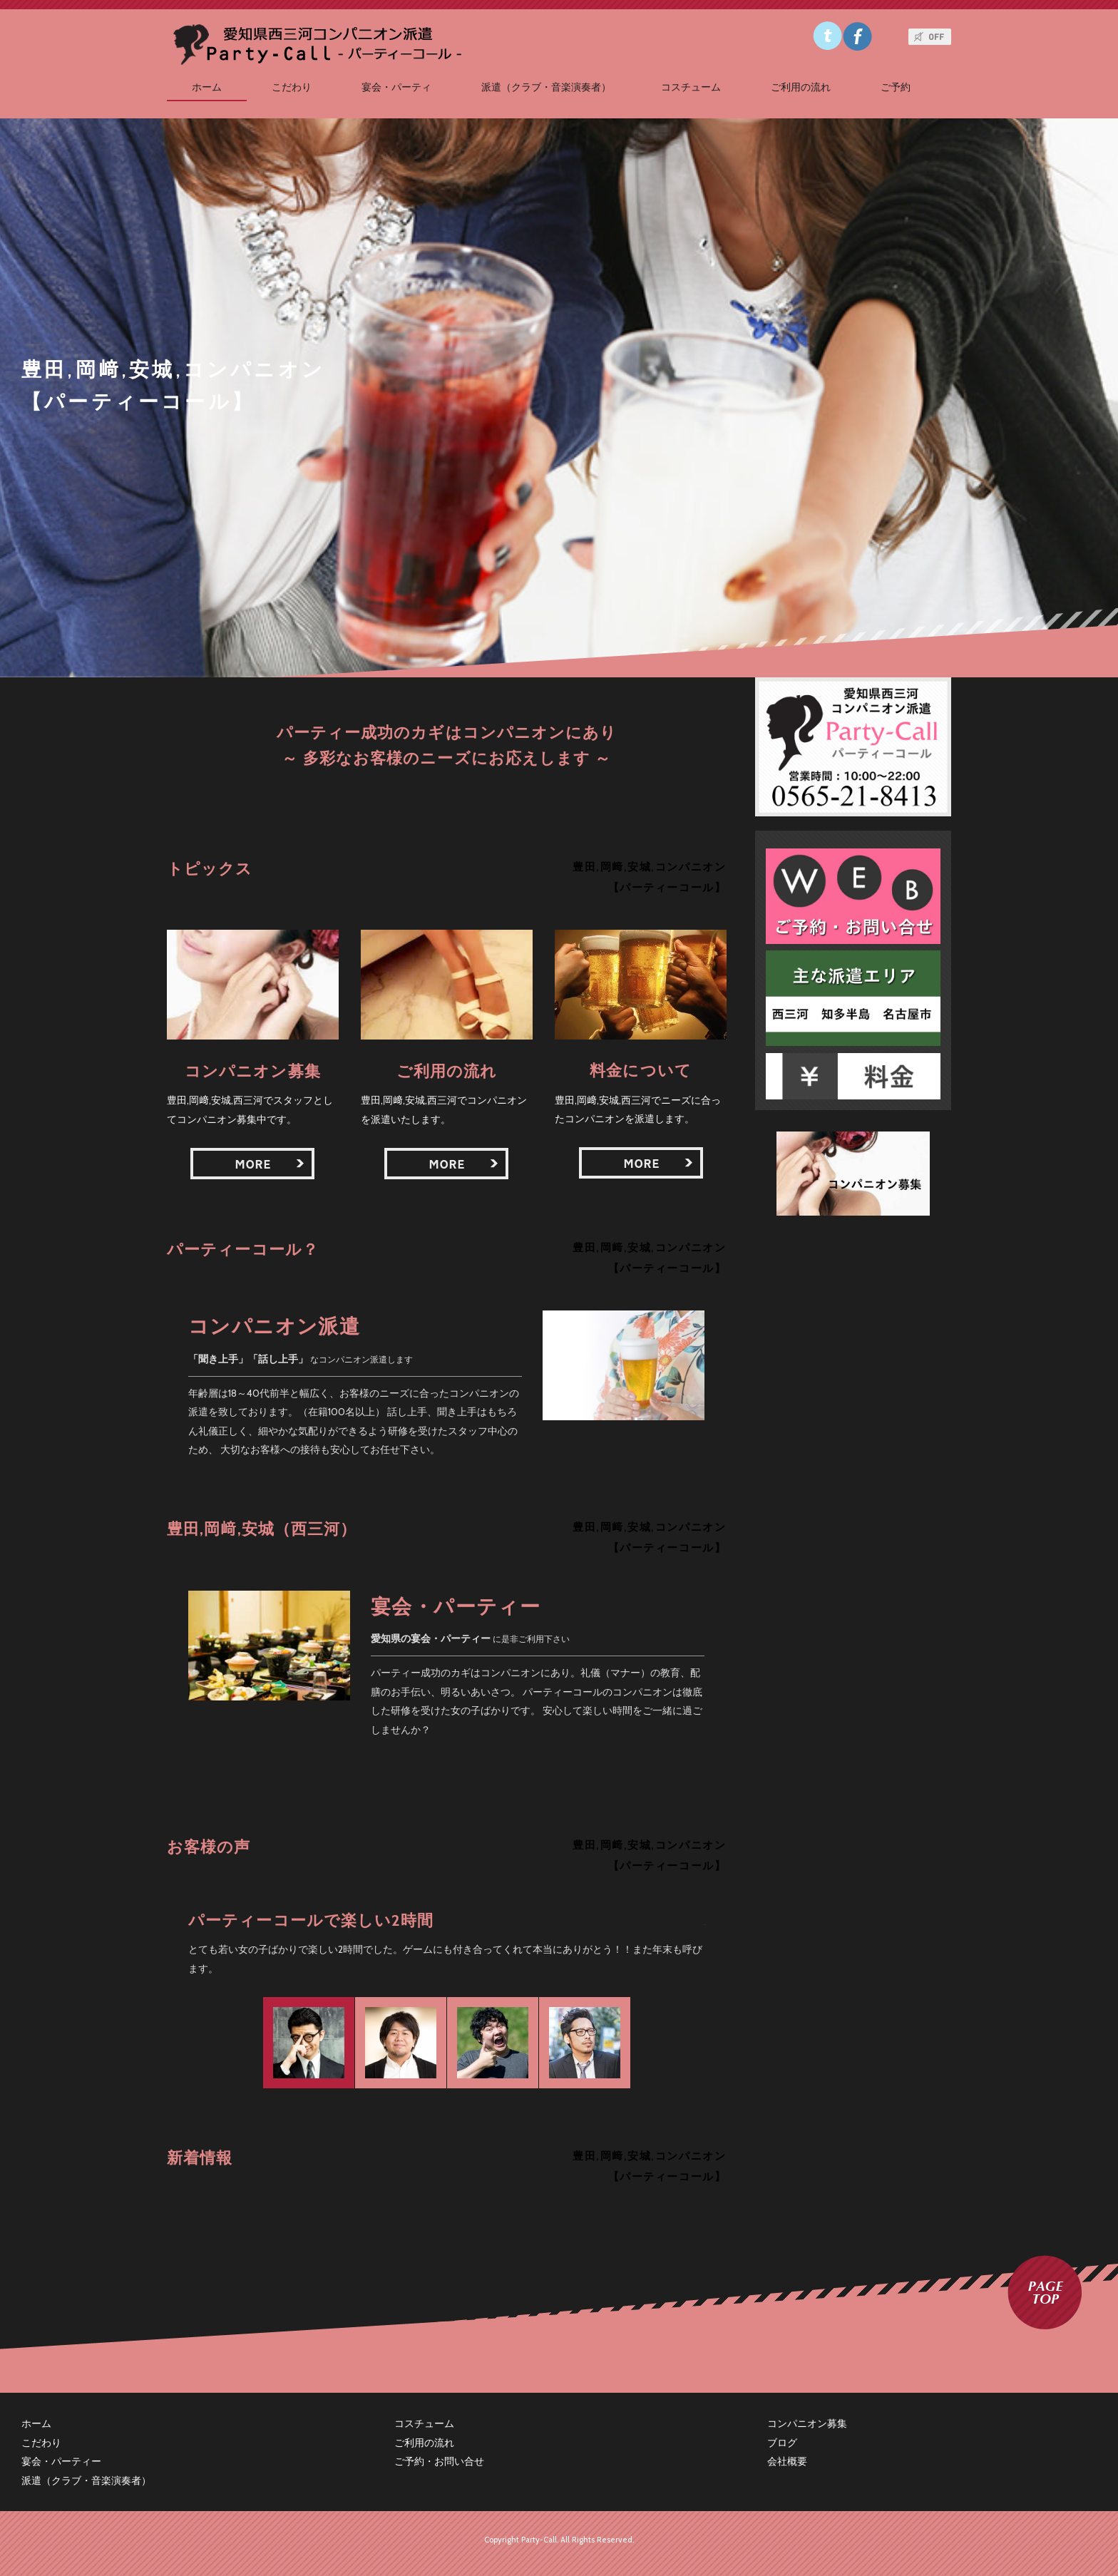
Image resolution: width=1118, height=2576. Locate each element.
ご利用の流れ (801, 87)
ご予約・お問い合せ (439, 2461)
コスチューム (691, 87)
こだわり (292, 87)
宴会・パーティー (61, 2461)
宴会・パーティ (396, 87)
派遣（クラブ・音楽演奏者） (546, 87)
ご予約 (896, 87)
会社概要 (787, 2461)
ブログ (782, 2442)
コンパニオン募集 (807, 2423)
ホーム (207, 87)
